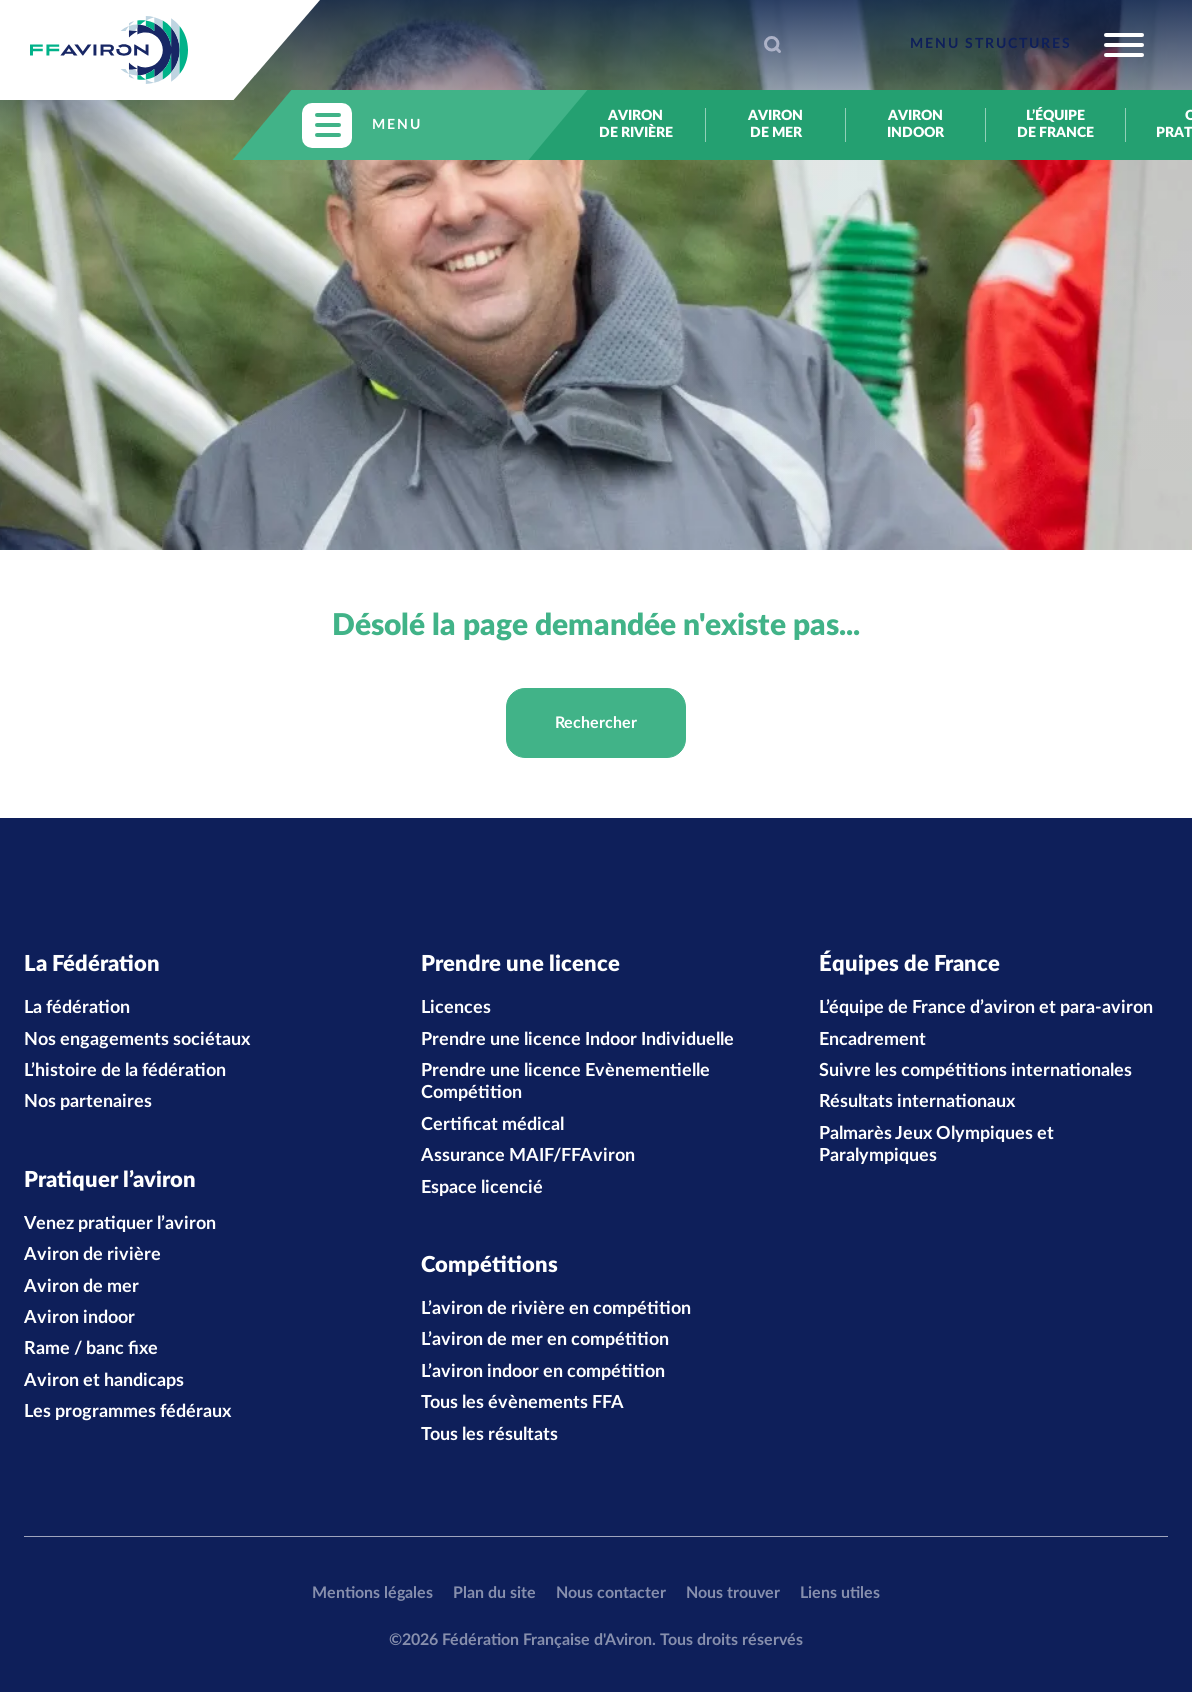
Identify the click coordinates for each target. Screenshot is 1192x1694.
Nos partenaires (88, 1104)
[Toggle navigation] (1027, 45)
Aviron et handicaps (104, 1383)
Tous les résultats (489, 1437)
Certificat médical (492, 1126)
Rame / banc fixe (91, 1352)
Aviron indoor (915, 124)
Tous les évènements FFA (522, 1406)
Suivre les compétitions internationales (975, 1072)
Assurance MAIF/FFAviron (528, 1157)
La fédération (77, 1009)
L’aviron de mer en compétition (545, 1343)
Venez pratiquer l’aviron (120, 1226)
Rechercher (596, 723)
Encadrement (872, 1041)
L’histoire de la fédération (125, 1072)
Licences (456, 1009)
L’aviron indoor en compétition (543, 1374)
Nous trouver (733, 1595)
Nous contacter (611, 1595)
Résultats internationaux (917, 1104)
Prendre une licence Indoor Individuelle (577, 1041)
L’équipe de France (1055, 124)
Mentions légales (372, 1595)
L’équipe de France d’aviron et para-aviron (986, 1009)
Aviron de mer (775, 124)
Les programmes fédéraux (127, 1415)
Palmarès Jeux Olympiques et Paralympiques (936, 1146)
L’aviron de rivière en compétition (556, 1312)
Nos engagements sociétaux (137, 1041)
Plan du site (494, 1595)
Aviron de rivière (636, 124)
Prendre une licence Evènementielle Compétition (565, 1083)
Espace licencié (482, 1189)
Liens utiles (840, 1595)
